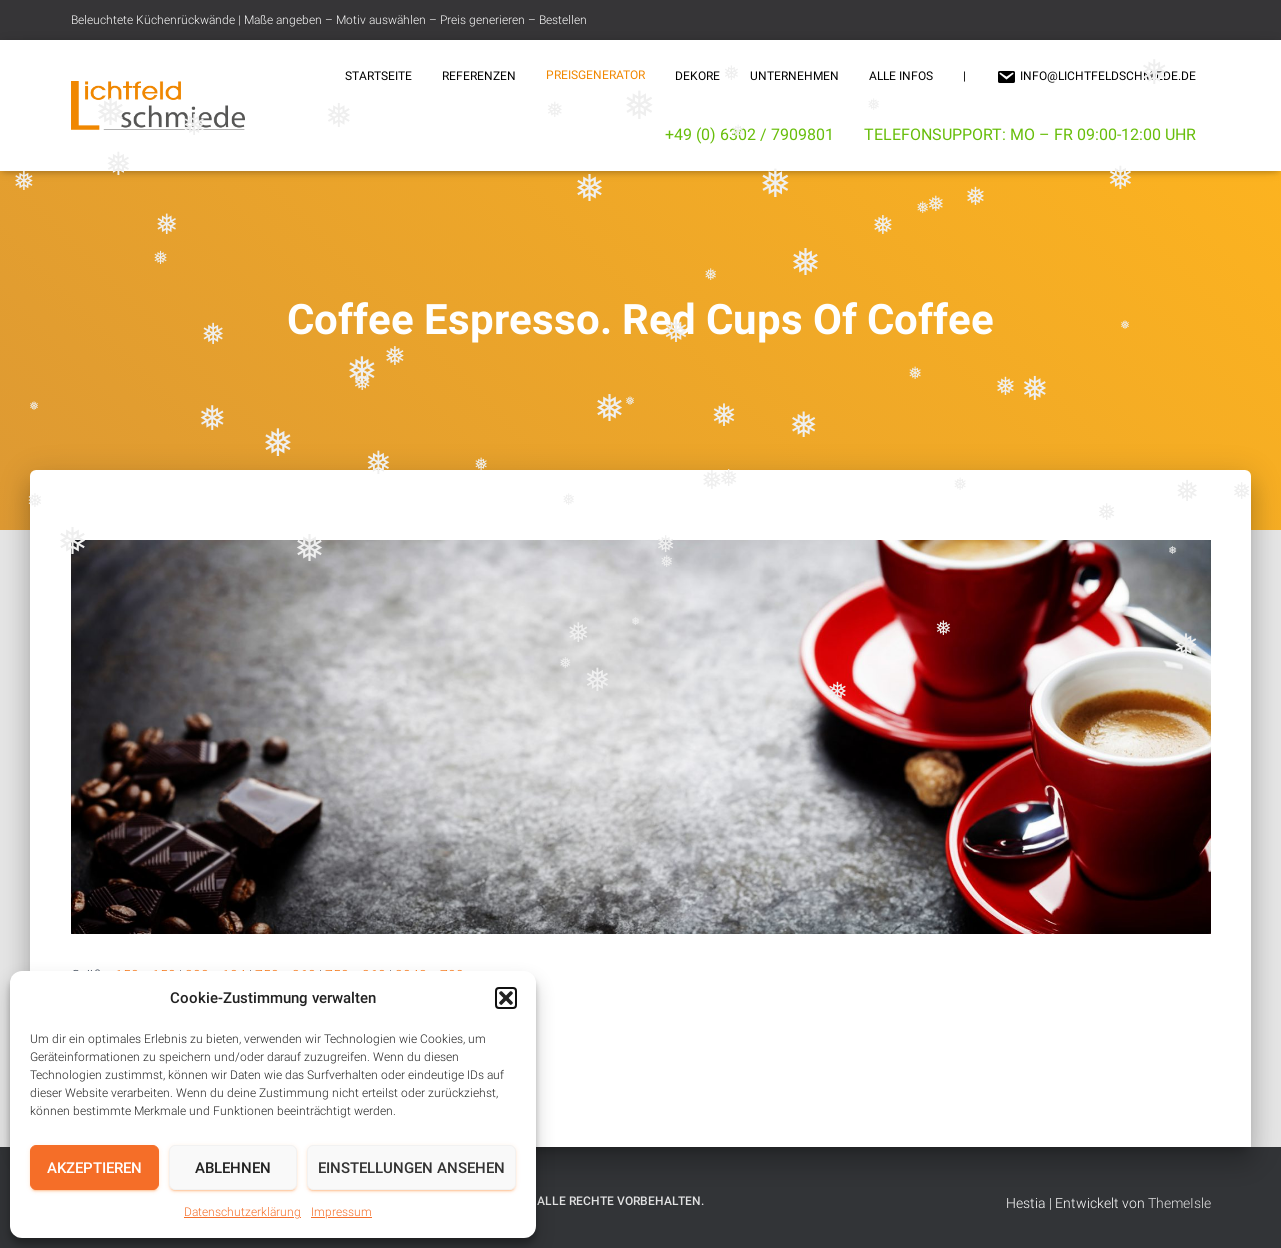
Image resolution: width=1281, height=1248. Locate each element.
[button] (506, 998)
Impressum (341, 1212)
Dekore (697, 76)
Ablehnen (233, 1168)
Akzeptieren (94, 1168)
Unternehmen (794, 76)
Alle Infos (901, 76)
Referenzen (479, 76)
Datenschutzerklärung (242, 1212)
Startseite (378, 76)
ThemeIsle (1179, 1203)
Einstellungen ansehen (411, 1168)
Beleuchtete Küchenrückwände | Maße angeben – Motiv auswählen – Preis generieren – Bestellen (329, 20)
